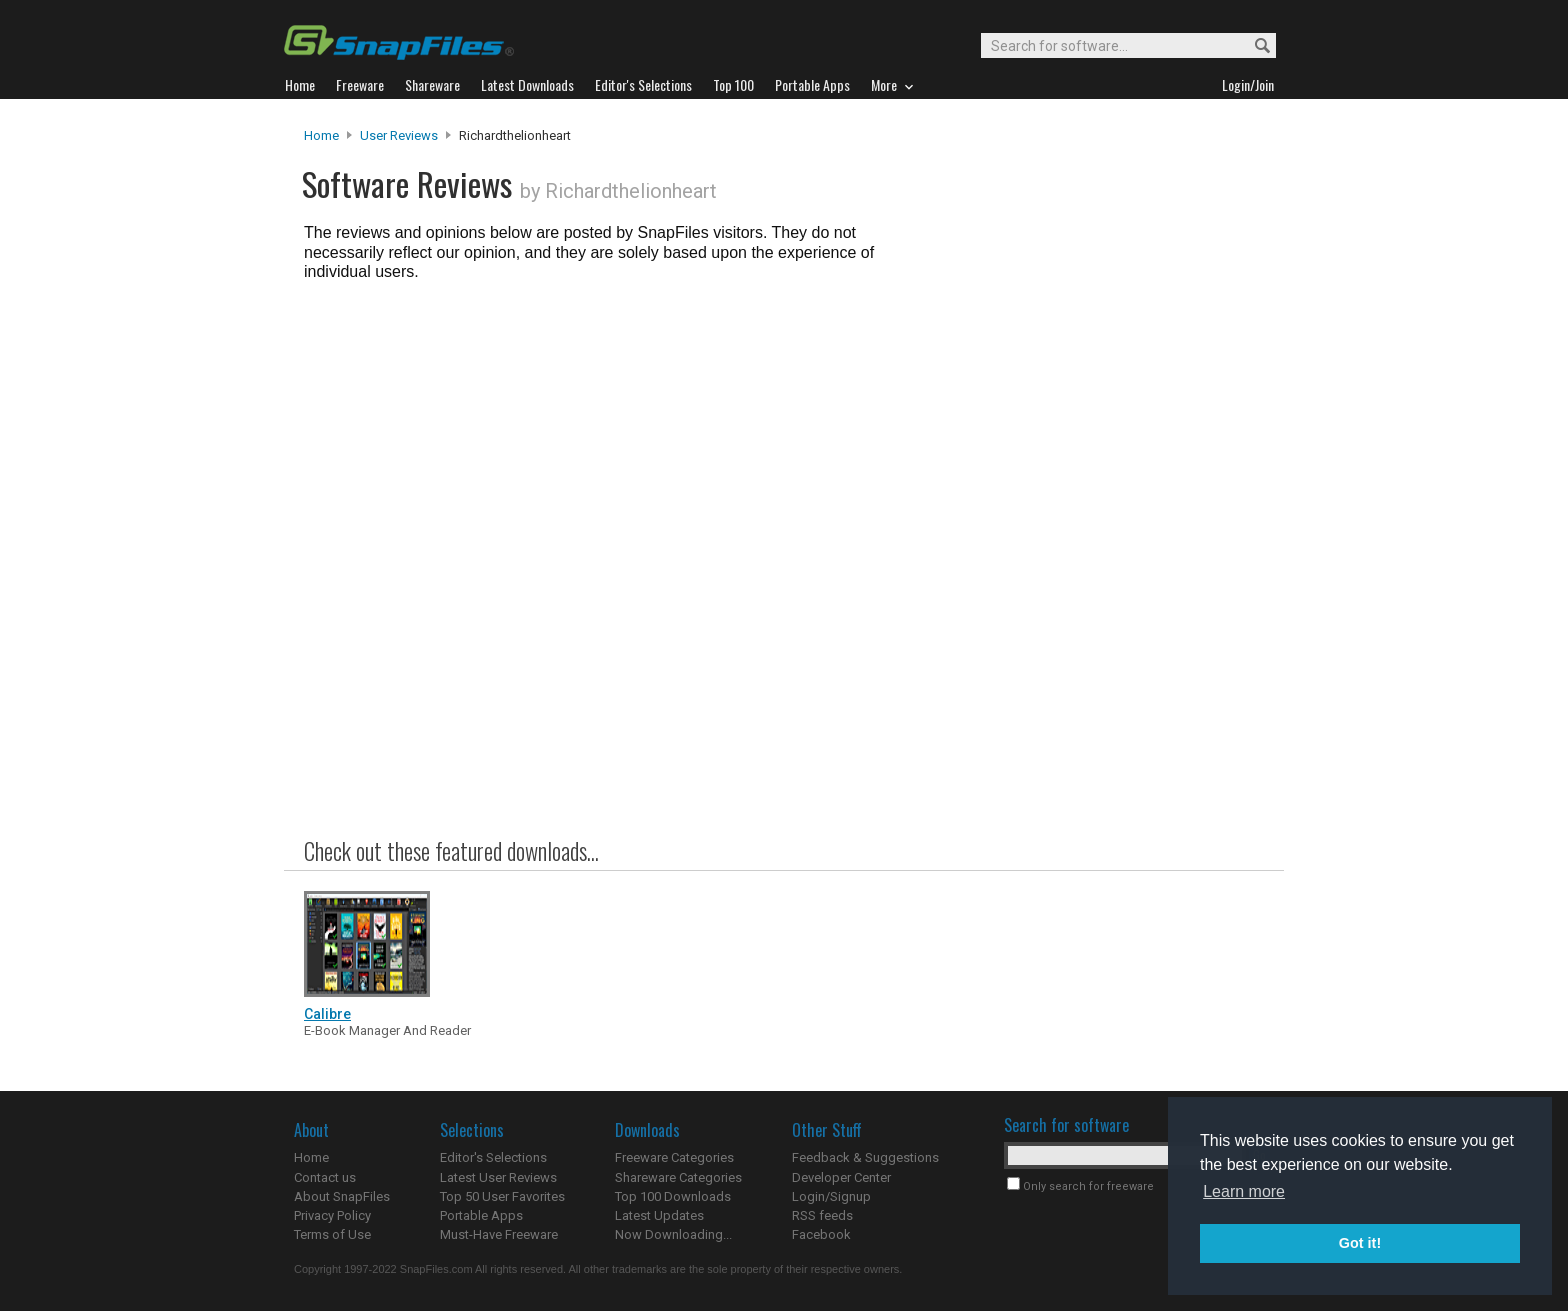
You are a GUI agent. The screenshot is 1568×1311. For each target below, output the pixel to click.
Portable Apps (481, 1215)
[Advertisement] (1094, 533)
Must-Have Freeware (499, 1234)
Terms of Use (332, 1234)
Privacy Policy (332, 1215)
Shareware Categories (678, 1177)
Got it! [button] (1360, 1243)
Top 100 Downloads (673, 1196)
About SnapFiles (342, 1196)
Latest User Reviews (498, 1177)
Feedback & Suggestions (865, 1157)
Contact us (325, 1177)
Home (321, 135)
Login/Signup (831, 1196)
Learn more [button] (1244, 1191)
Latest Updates (659, 1215)
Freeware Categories (674, 1157)
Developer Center (841, 1177)
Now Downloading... (673, 1234)
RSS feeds (822, 1215)
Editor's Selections (493, 1157)
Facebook (821, 1234)
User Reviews (399, 135)
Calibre (327, 1014)
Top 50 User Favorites (502, 1196)
